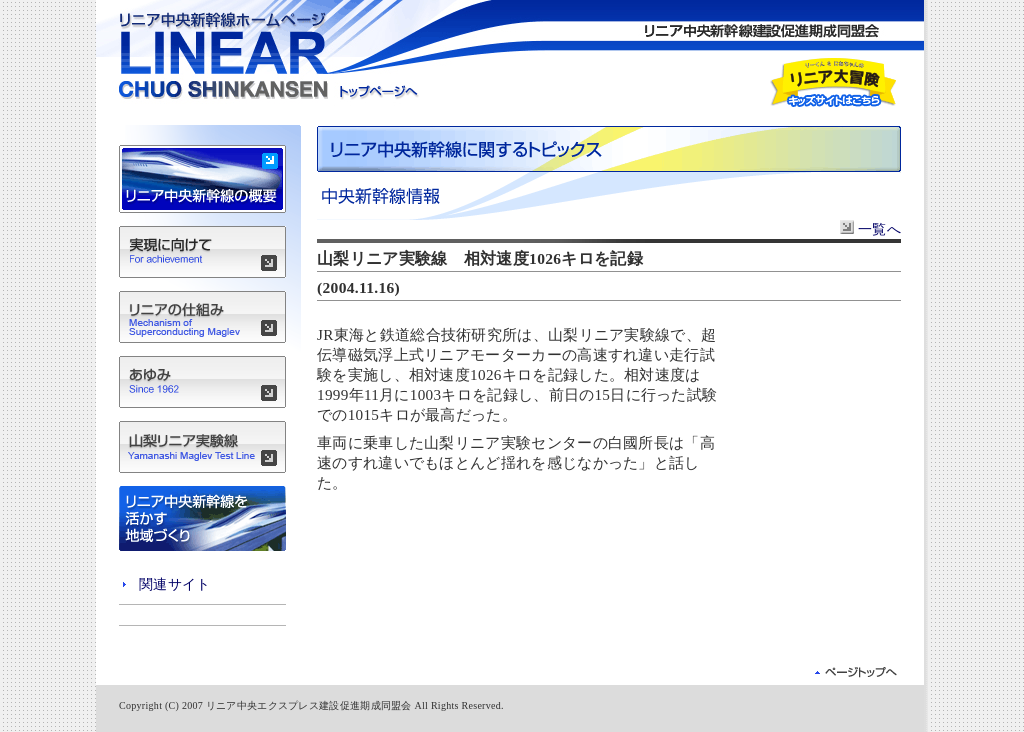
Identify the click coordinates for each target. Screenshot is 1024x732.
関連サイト (174, 584)
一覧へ (870, 229)
